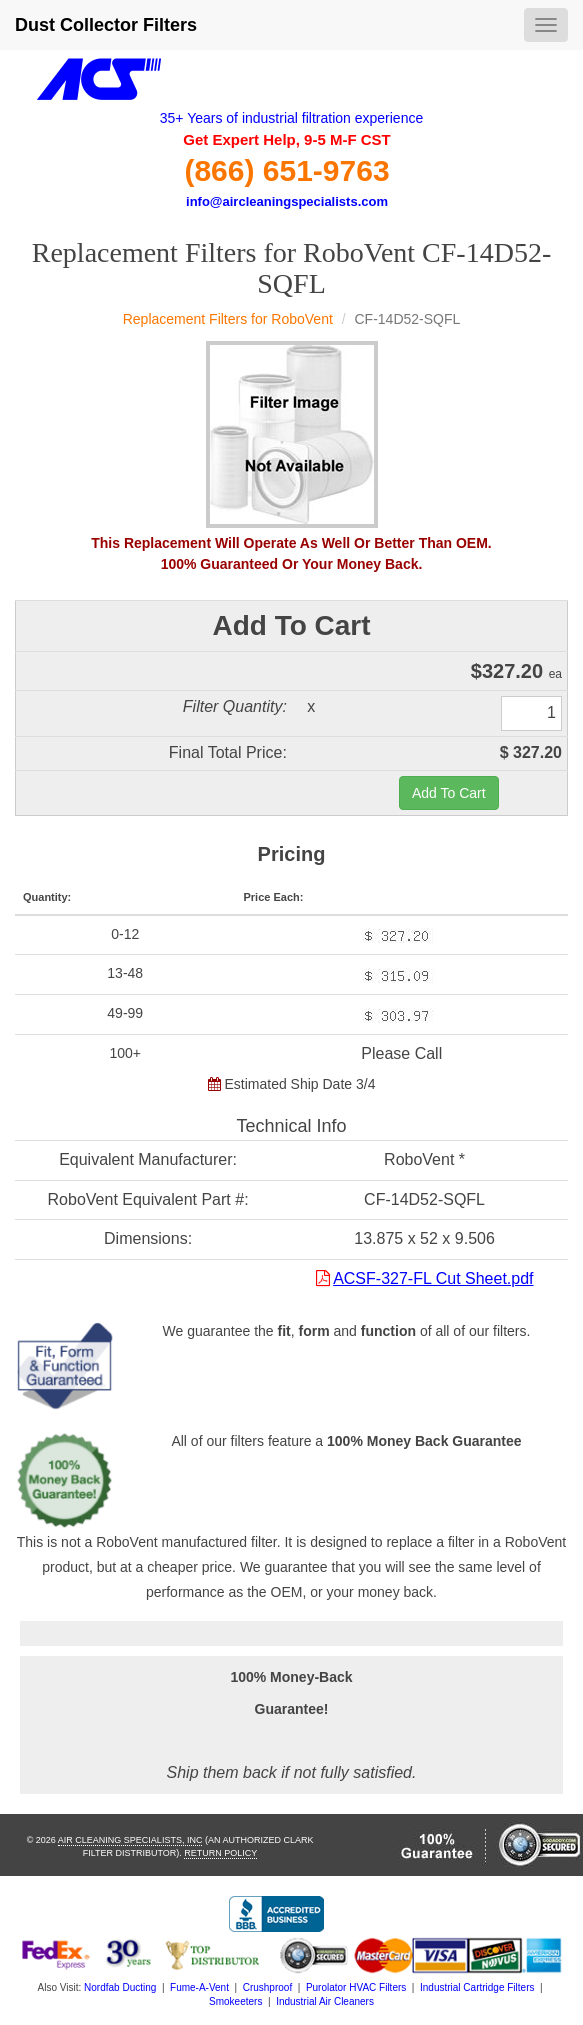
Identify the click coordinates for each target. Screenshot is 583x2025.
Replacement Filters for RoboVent (228, 319)
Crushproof (267, 1987)
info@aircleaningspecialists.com (287, 201)
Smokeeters (235, 2001)
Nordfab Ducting (120, 1987)
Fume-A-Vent (199, 1987)
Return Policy (220, 1853)
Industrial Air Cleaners (325, 2001)
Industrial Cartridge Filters (477, 1987)
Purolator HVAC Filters (356, 1987)
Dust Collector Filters (106, 25)
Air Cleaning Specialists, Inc (130, 1840)
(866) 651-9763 (286, 170)
